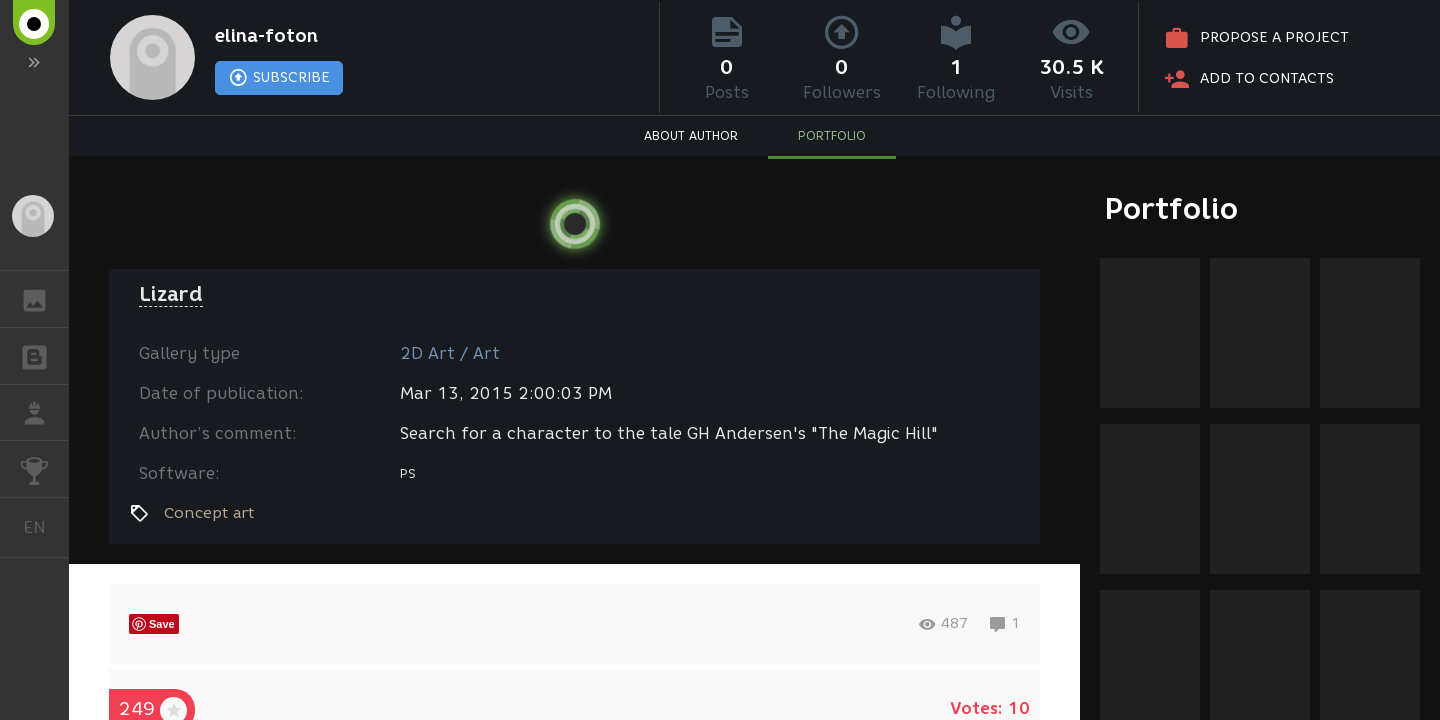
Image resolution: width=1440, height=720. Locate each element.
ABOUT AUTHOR (691, 135)
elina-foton (266, 36)
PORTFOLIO (832, 135)
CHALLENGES (44, 467)
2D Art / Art (450, 353)
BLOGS (44, 354)
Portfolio (1171, 208)
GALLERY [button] (44, 299)
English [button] (42, 527)
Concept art (209, 513)
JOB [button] (44, 413)
